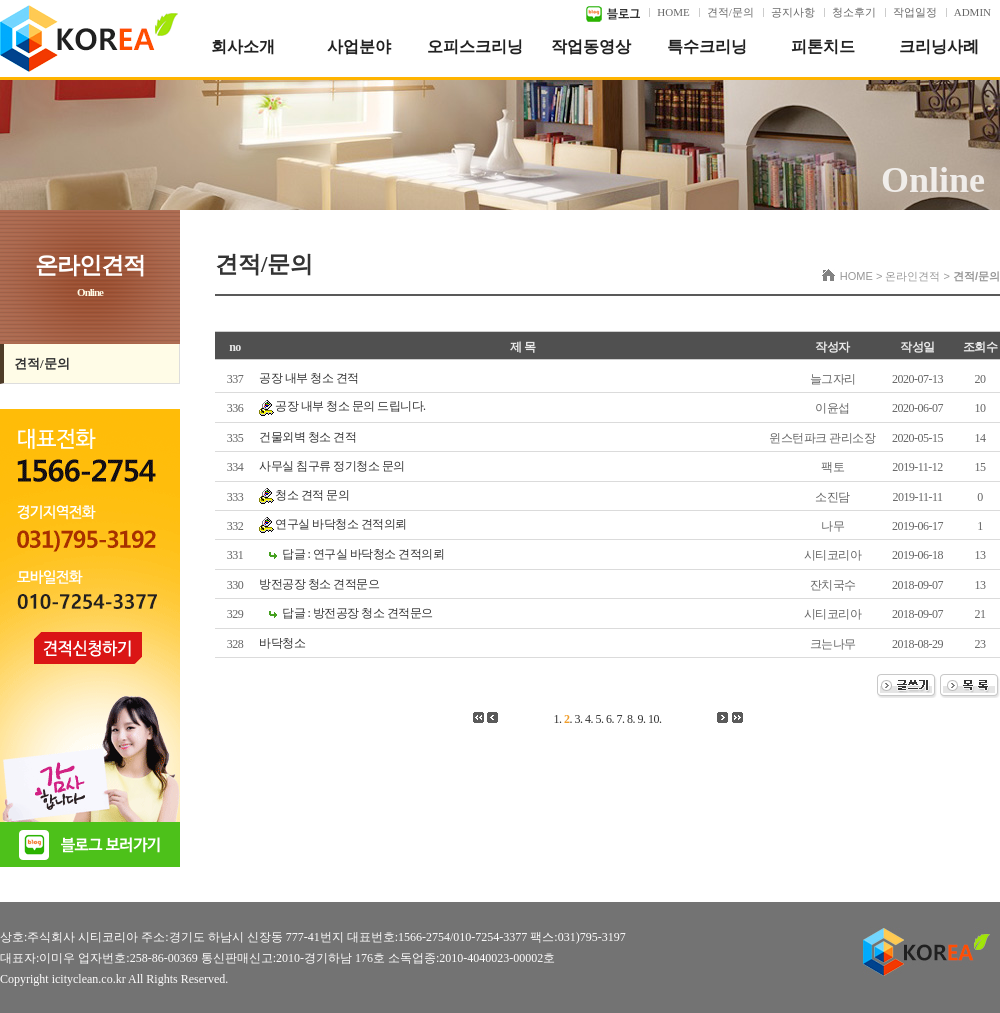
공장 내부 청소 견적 (309, 378)
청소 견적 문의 (312, 495)
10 (653, 719)
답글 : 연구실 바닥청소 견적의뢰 (363, 554)
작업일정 (915, 12)
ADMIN (972, 12)
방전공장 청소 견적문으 (319, 584)
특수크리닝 (707, 46)
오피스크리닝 (475, 46)
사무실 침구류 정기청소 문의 (332, 466)
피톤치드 (823, 46)
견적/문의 (730, 12)
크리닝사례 (939, 46)
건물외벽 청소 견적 (307, 437)
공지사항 (793, 12)
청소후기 (854, 12)
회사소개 (243, 46)
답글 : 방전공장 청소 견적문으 (357, 613)
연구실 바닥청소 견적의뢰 (341, 524)
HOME (673, 12)
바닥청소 (282, 643)
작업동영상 (591, 46)
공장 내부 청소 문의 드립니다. (350, 406)
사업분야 (359, 46)
